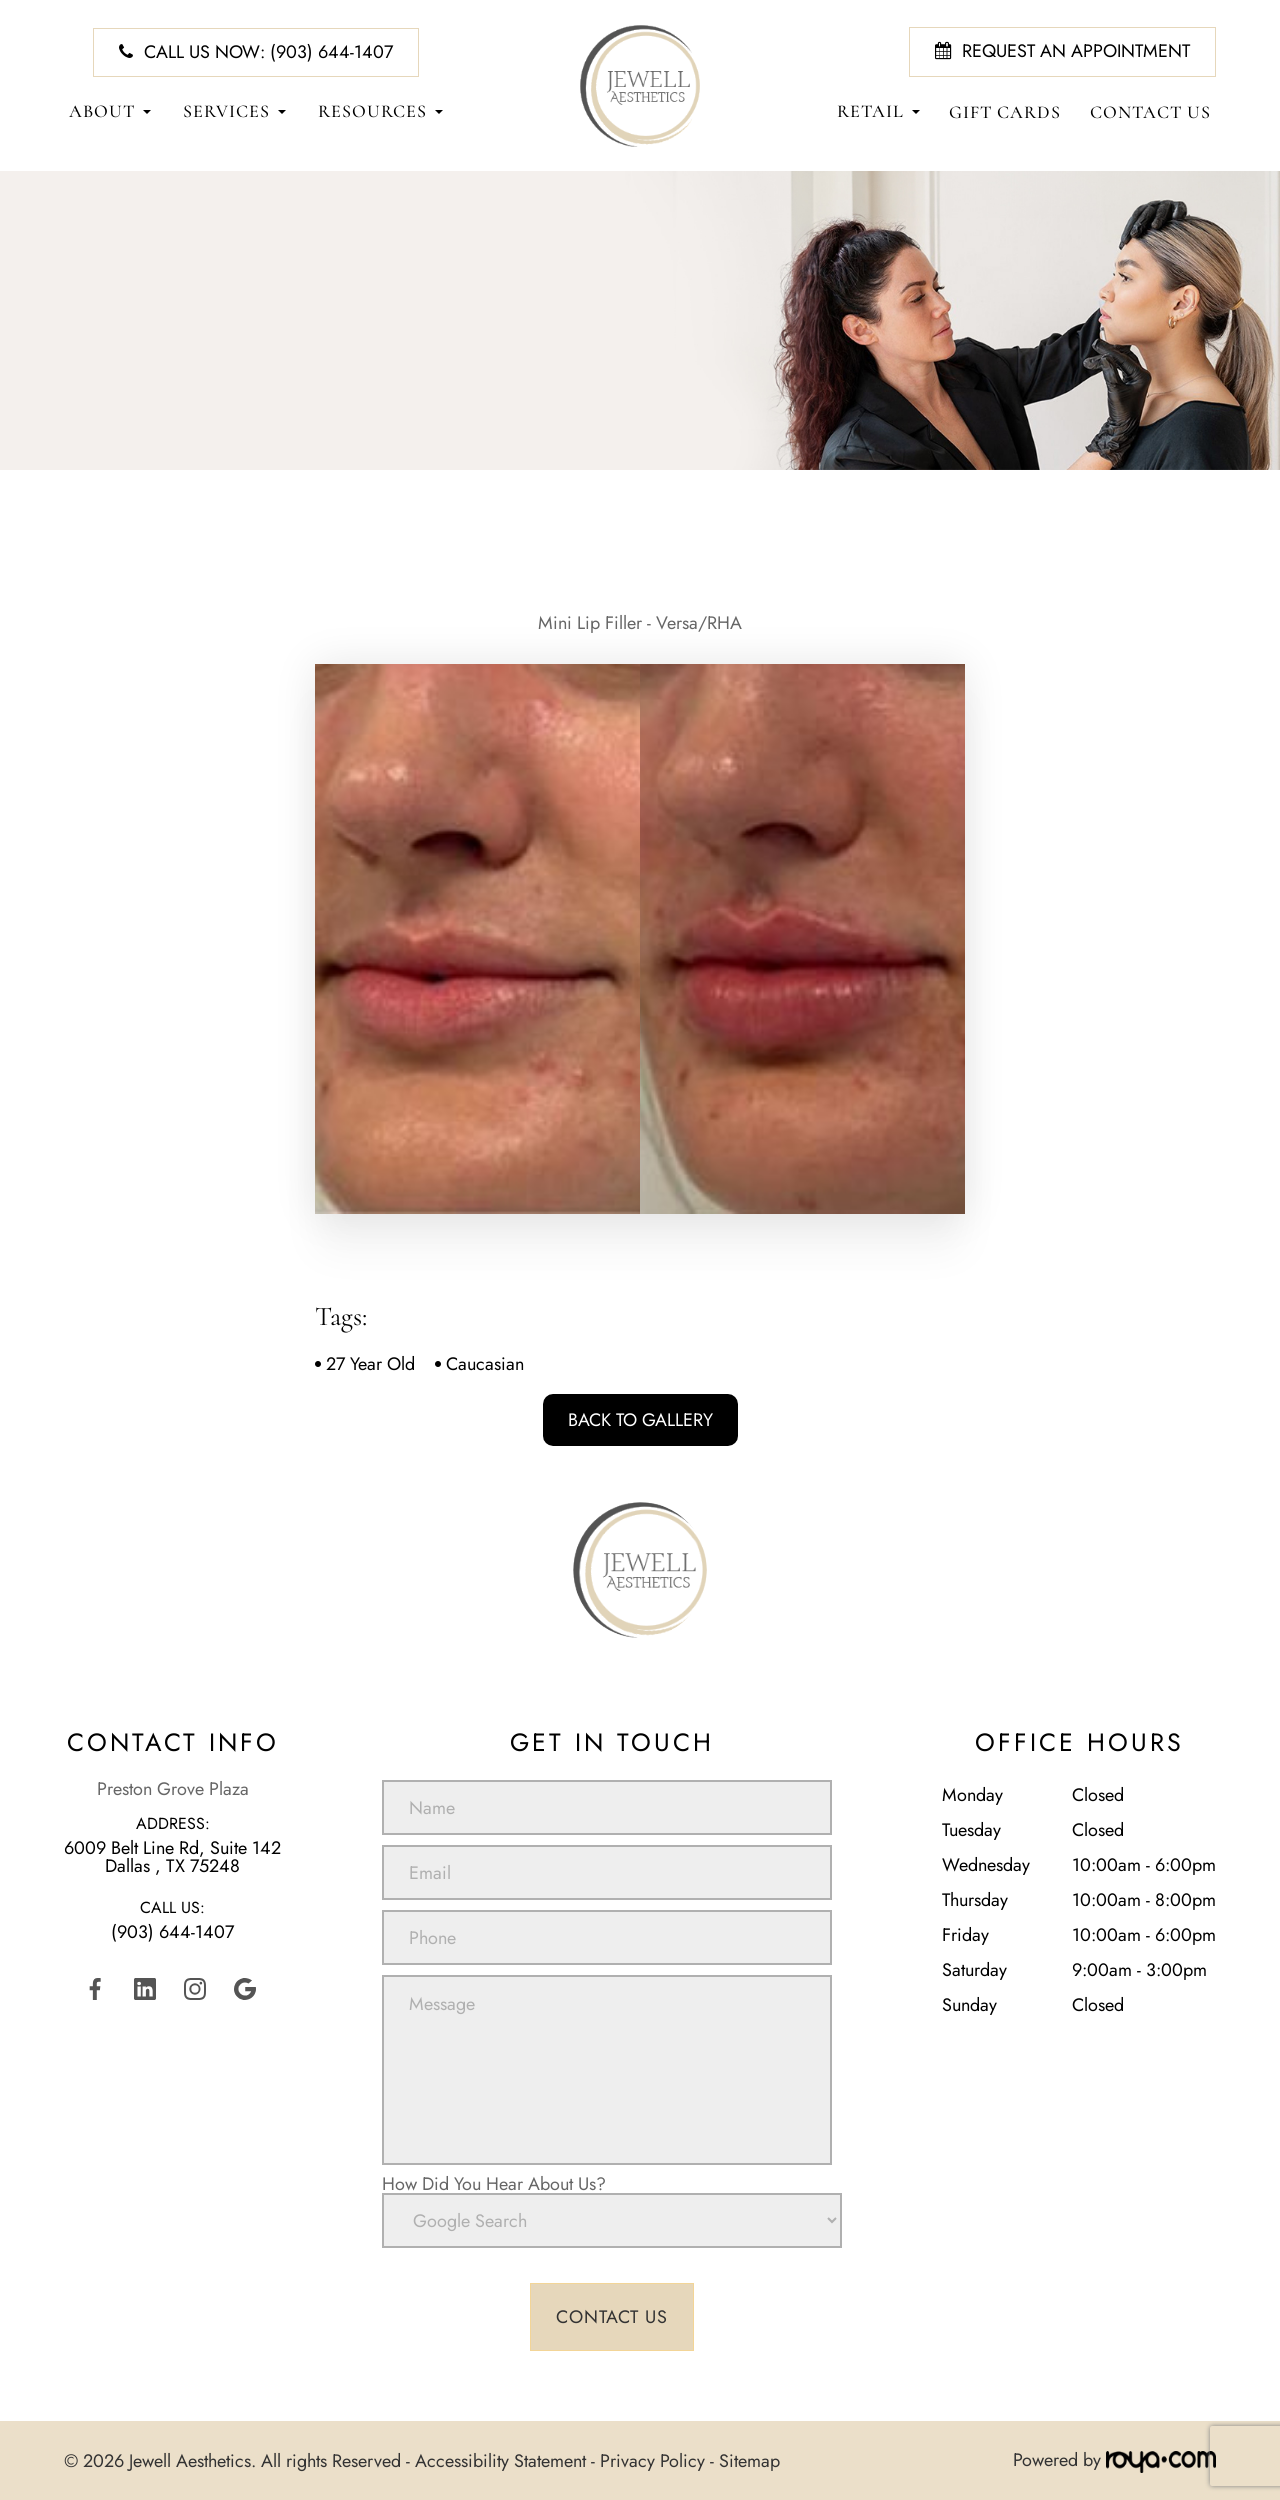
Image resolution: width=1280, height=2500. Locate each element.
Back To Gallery (640, 1420)
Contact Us (1150, 112)
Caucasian (485, 1364)
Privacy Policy (652, 2460)
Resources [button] (380, 111)
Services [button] (234, 111)
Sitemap (749, 2460)
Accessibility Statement (500, 2460)
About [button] (110, 111)
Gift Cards (1005, 112)
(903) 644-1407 (172, 1932)
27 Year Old (370, 1364)
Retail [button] (878, 111)
